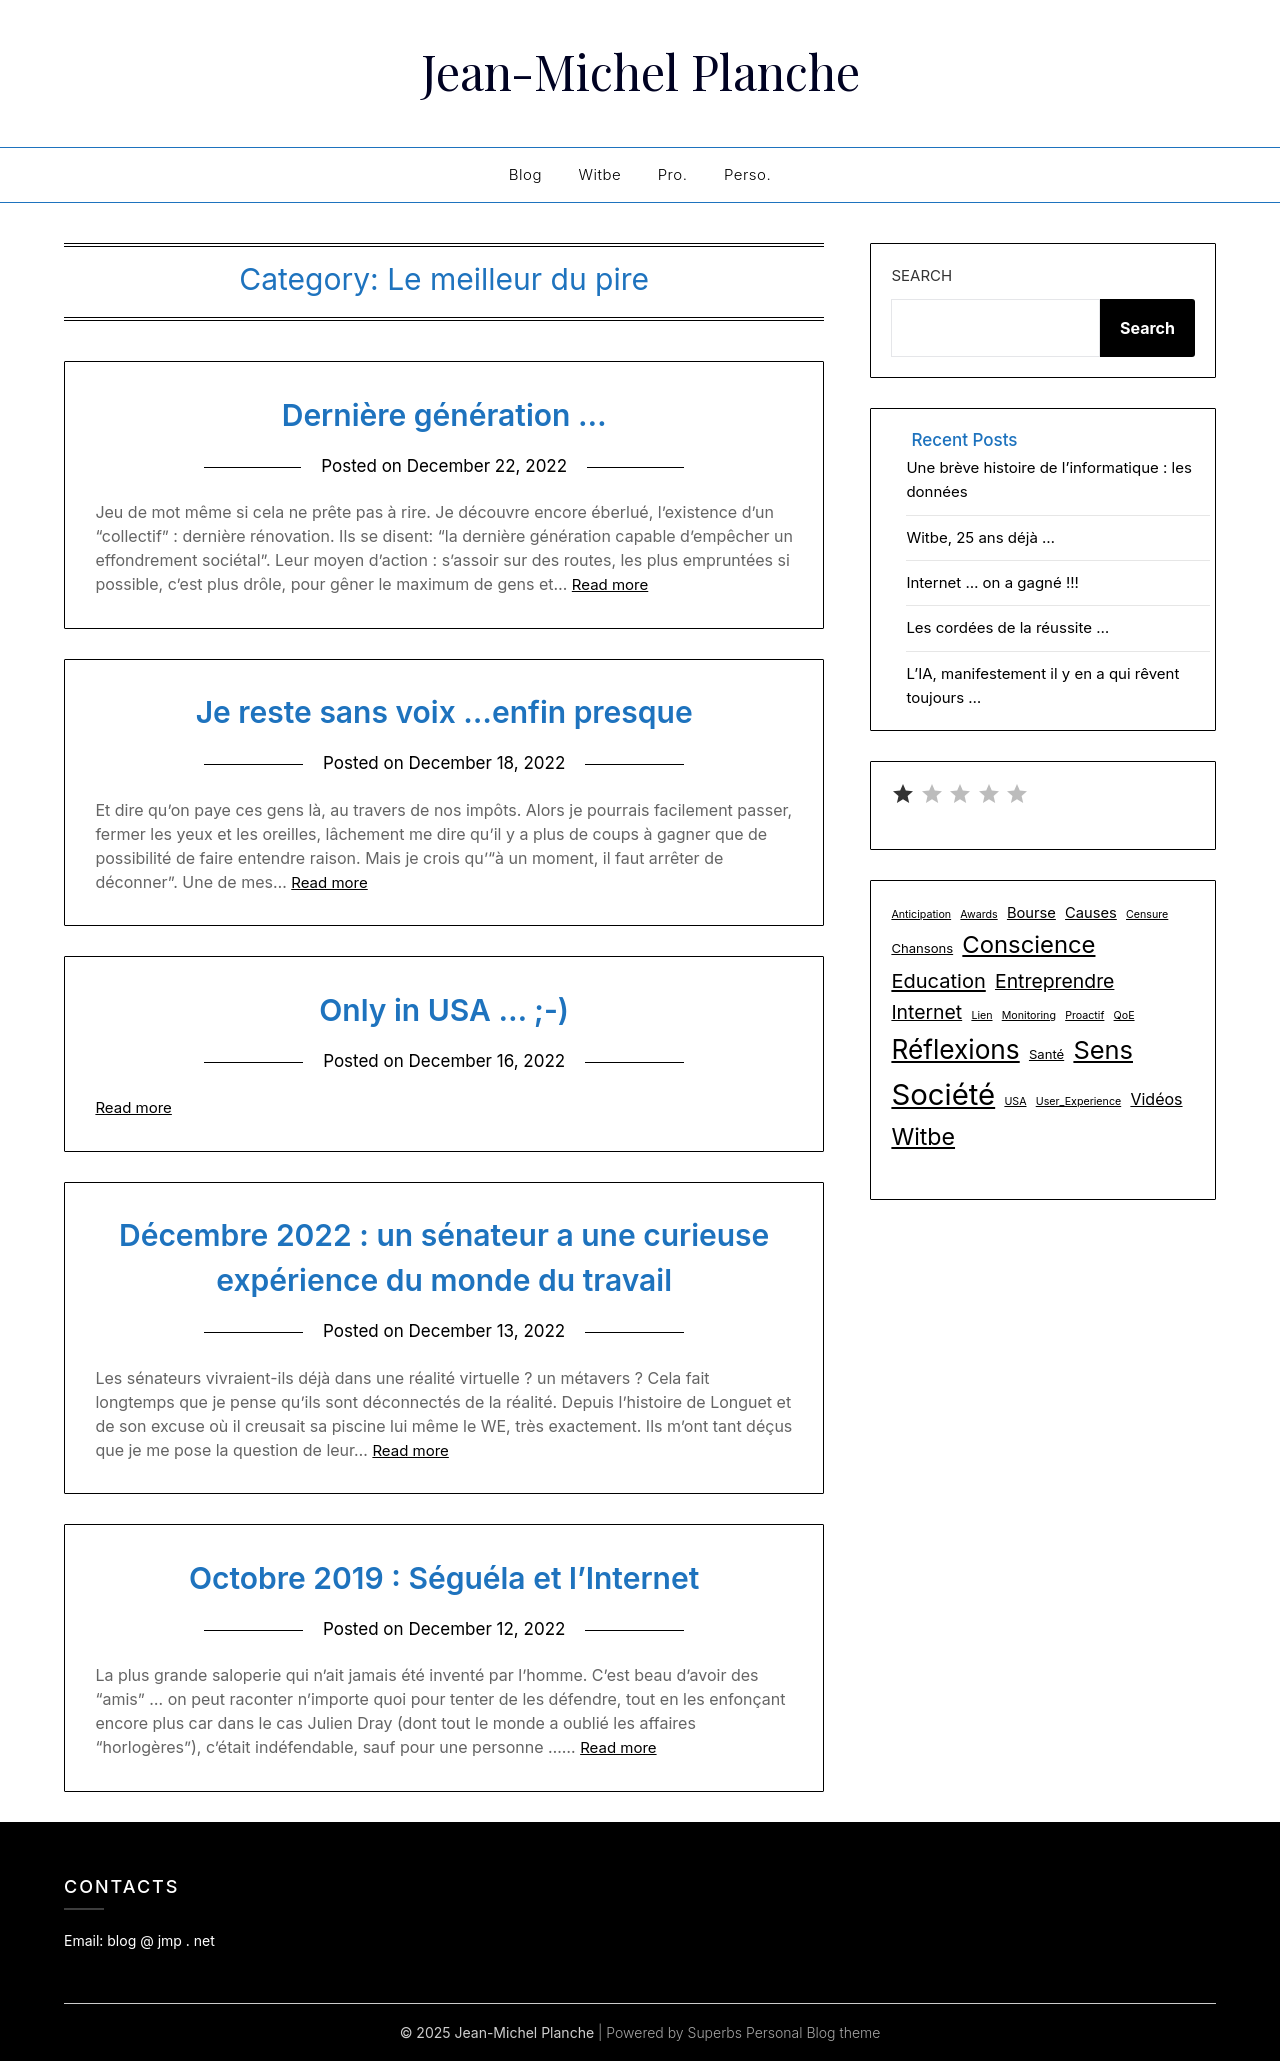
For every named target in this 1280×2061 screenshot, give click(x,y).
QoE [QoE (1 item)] (1124, 1015)
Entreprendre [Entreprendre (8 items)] (1054, 981)
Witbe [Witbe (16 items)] (923, 1137)
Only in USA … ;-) (444, 1010)
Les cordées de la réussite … (1007, 627)
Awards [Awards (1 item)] (978, 914)
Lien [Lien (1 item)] (981, 1015)
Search (921, 275)
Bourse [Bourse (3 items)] (1031, 913)
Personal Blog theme (813, 2032)
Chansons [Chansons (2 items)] (922, 948)
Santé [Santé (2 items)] (1046, 1054)
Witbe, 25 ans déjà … (980, 537)
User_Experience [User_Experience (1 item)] (1078, 1101)
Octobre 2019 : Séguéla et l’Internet (444, 1578)
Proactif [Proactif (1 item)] (1084, 1015)
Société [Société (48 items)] (943, 1094)
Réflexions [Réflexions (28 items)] (955, 1049)
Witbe (599, 174)
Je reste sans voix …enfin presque (444, 712)
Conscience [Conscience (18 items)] (1028, 944)
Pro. (673, 174)
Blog (525, 174)
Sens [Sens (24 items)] (1103, 1049)
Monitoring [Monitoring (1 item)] (1029, 1015)
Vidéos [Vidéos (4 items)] (1156, 1099)
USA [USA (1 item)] (1015, 1101)
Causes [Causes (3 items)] (1091, 913)
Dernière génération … (444, 415)
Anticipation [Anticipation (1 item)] (921, 914)
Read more (610, 584)
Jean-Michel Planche (640, 71)
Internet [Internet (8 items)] (926, 1012)
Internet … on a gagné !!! (992, 582)
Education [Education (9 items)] (938, 981)
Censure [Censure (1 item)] (1147, 914)
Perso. (747, 174)
